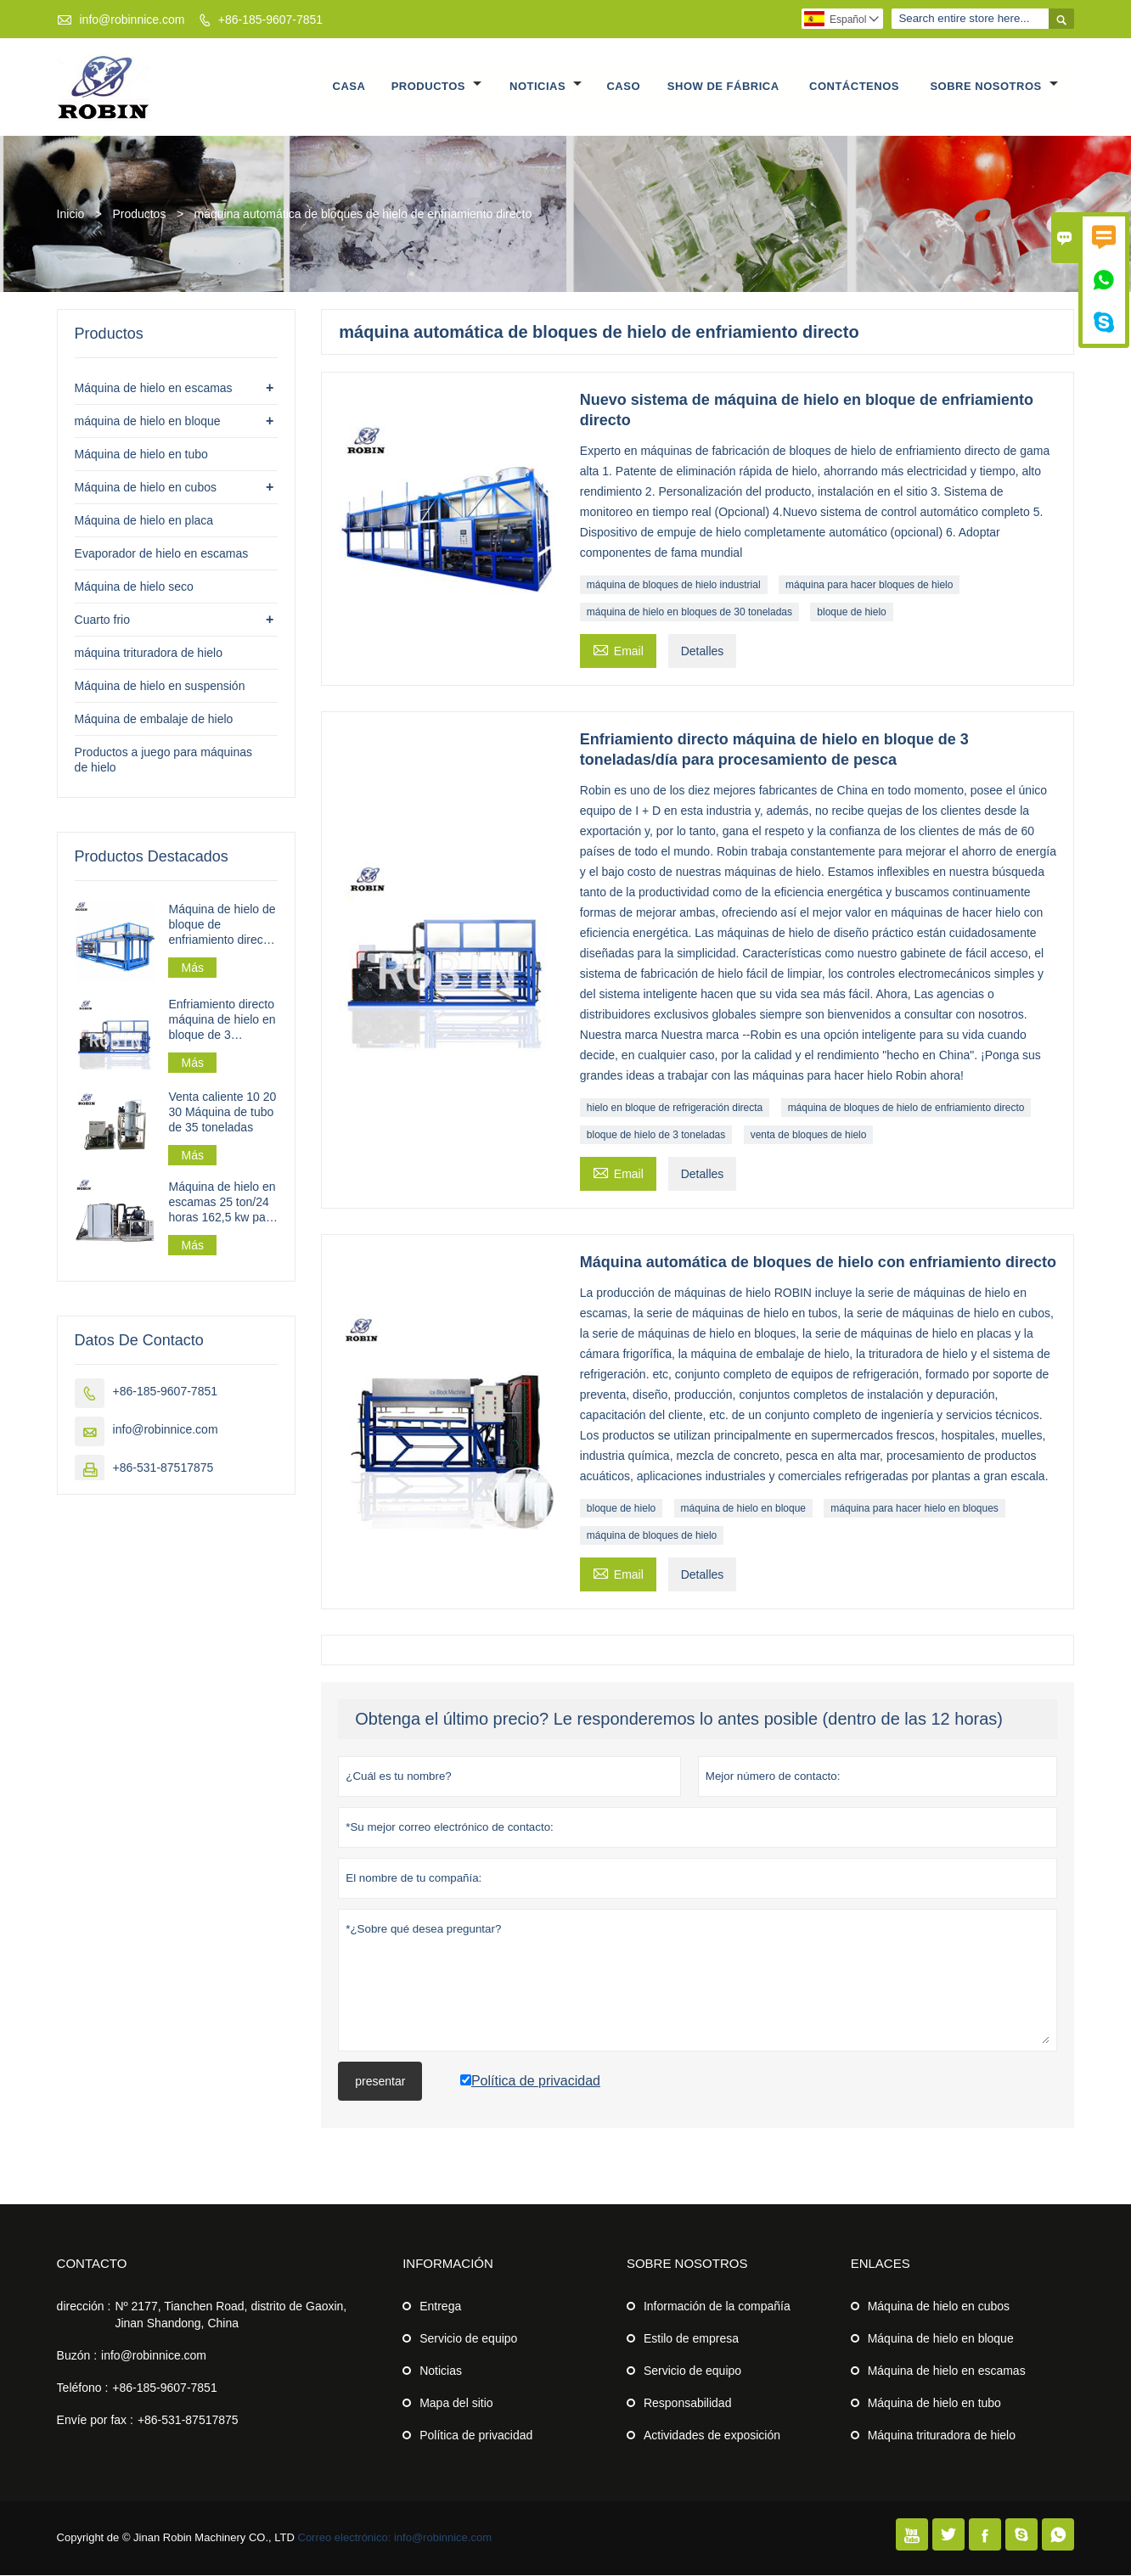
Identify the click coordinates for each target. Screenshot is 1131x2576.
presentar (380, 2082)
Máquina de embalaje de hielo (154, 720)
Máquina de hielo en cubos (146, 488)
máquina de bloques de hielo (652, 1536)
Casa (349, 87)
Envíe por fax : (95, 2420)
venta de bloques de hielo (809, 1136)
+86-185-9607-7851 (270, 19)
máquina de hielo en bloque (743, 1509)
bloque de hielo (851, 613)
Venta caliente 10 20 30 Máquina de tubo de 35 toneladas (222, 1113)
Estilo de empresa (691, 2339)
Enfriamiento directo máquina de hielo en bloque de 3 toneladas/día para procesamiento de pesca (221, 1020)
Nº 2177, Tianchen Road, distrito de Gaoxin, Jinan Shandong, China (230, 2315)
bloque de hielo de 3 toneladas (656, 1136)
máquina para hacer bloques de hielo (869, 586)
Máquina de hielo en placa (144, 521)
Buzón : (77, 2356)
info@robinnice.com (131, 19)
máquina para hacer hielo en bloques (914, 1509)
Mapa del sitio (455, 2403)
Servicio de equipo (468, 2339)
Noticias (545, 87)
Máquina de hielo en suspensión (160, 686)
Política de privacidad (475, 2436)
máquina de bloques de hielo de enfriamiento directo (906, 1108)
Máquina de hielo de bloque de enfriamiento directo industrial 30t (221, 925)
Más (192, 968)
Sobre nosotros (993, 87)
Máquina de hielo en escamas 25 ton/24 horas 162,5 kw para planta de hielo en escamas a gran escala (222, 1203)
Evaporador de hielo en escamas (162, 554)
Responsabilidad (688, 2403)
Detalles (702, 652)
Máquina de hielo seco (134, 587)
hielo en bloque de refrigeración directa (674, 1108)
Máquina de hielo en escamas (154, 389)
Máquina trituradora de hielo (942, 2436)
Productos (436, 87)
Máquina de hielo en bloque (941, 2339)
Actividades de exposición (712, 2436)
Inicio (71, 215)
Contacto (92, 2264)
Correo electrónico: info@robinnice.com (395, 2538)
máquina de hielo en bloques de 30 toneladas (689, 613)
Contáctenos (854, 87)
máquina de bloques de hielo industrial (674, 586)
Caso (624, 87)
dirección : (84, 2307)
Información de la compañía (717, 2307)
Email (618, 650)
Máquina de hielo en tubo (141, 455)
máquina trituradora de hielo (148, 653)
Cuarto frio (102, 620)
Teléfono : (83, 2388)
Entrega (440, 2307)
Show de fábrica (723, 87)
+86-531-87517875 (163, 1468)
